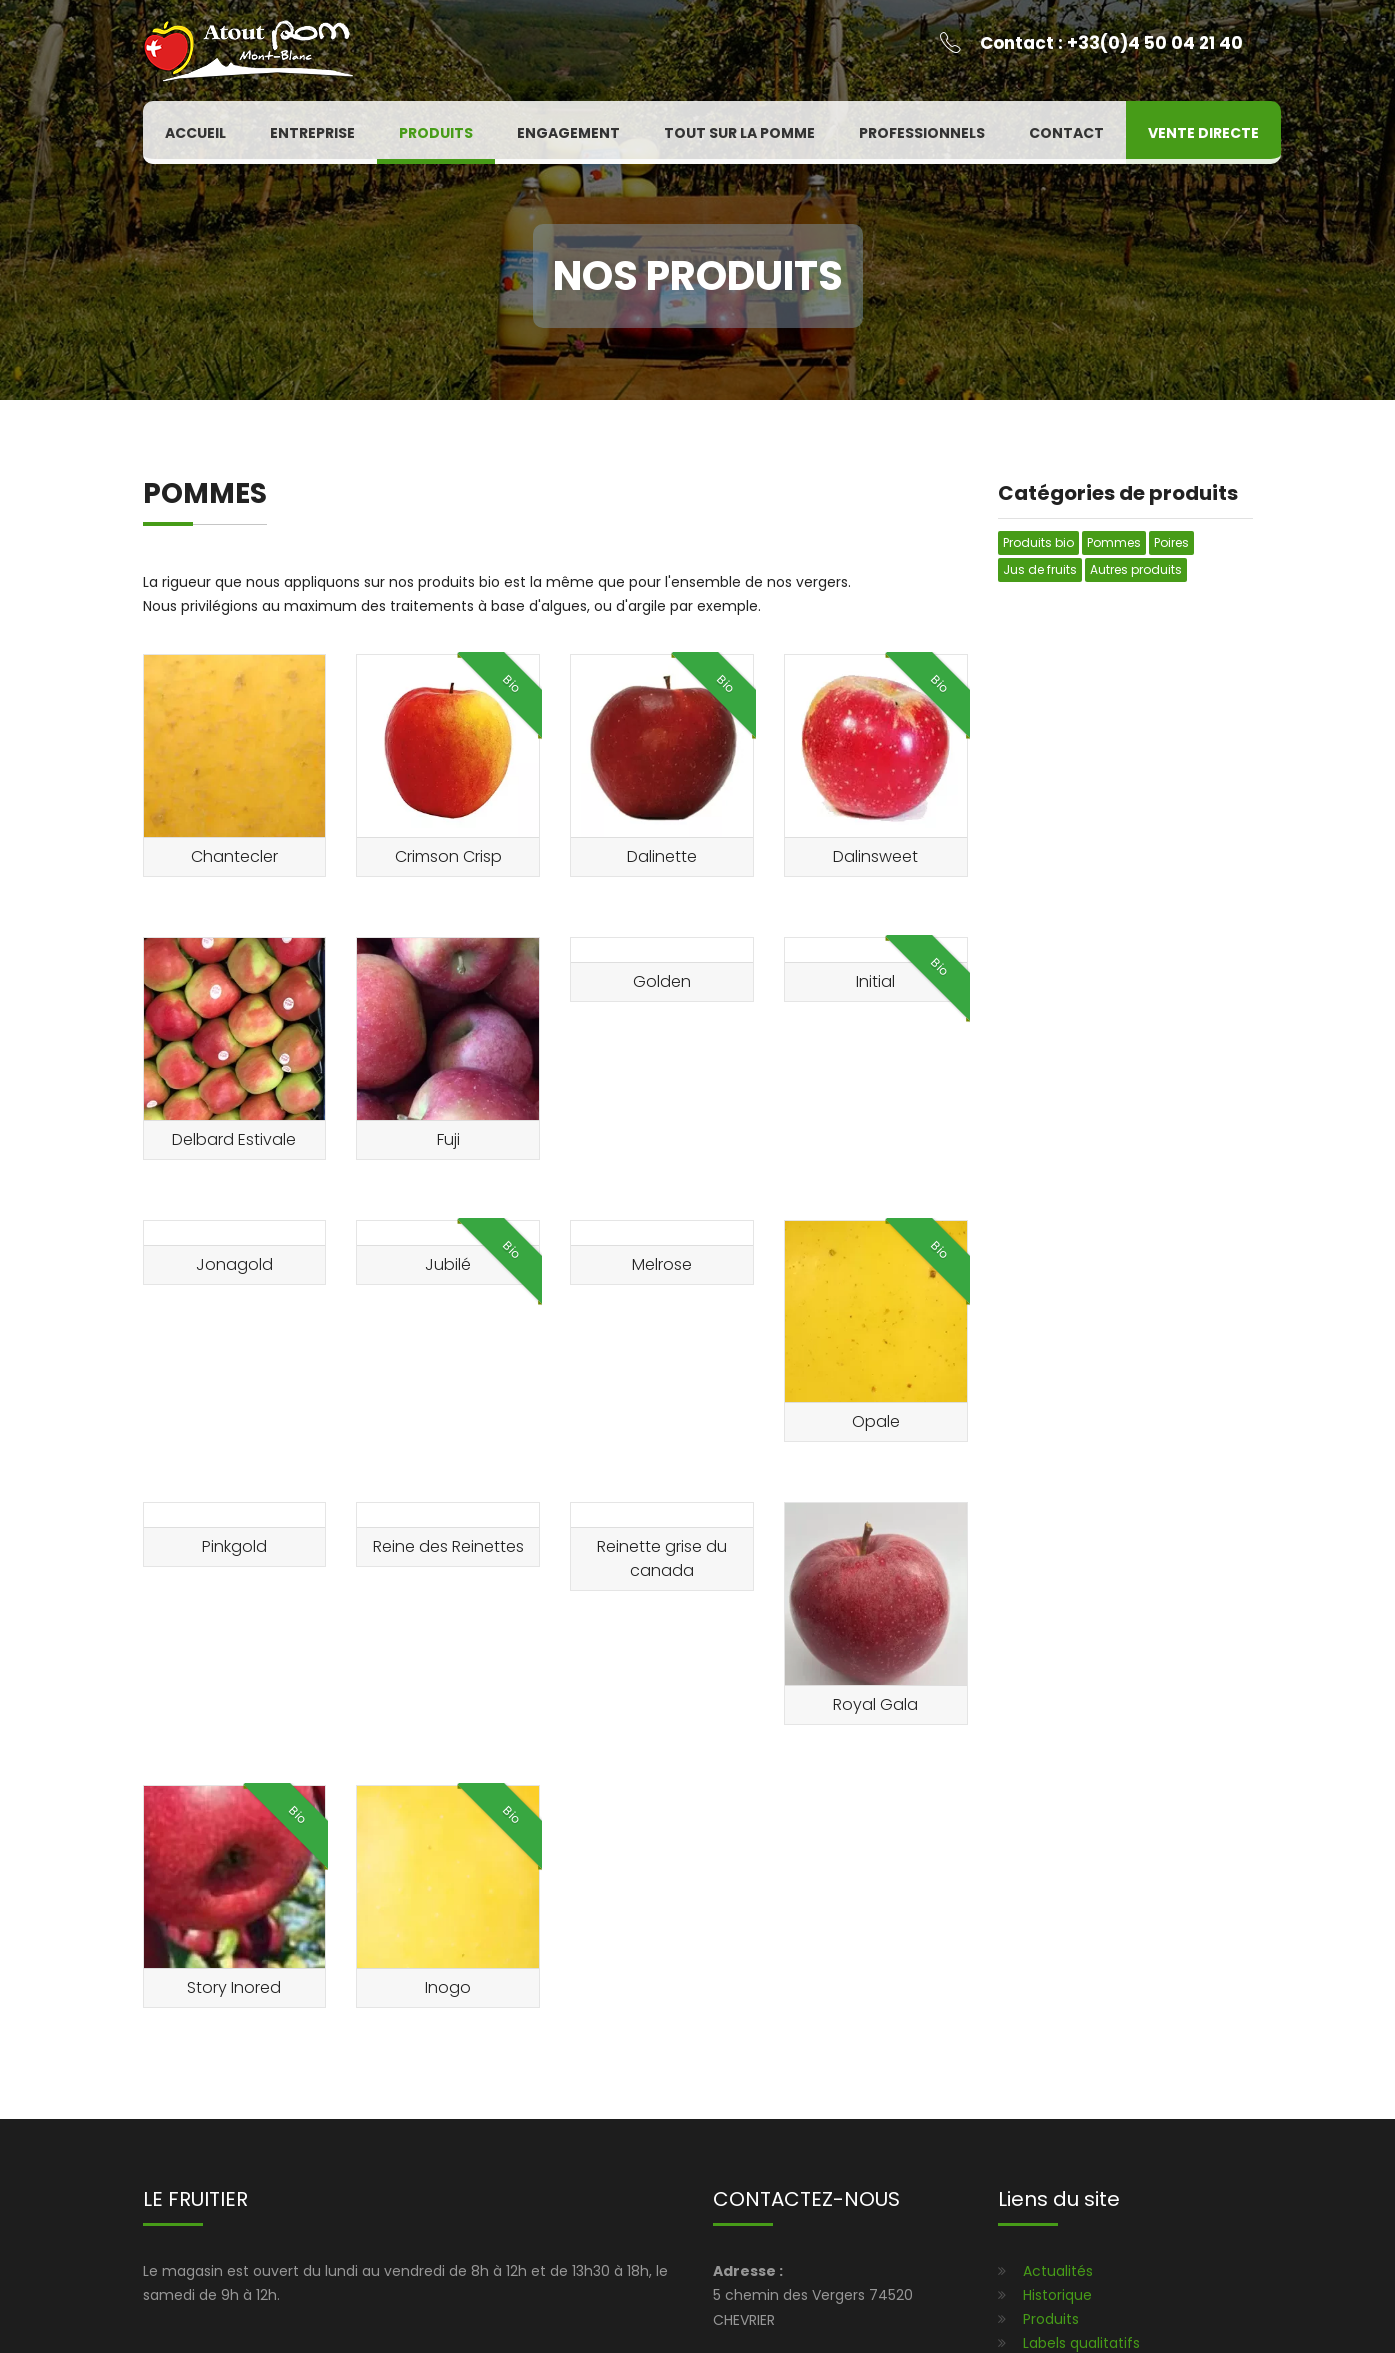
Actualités (1058, 2271)
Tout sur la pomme (739, 133)
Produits (436, 133)
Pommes (1114, 542)
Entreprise (312, 133)
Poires (1171, 542)
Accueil (195, 133)
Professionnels (922, 133)
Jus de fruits (1040, 569)
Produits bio (1038, 542)
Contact (1066, 133)
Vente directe (1203, 133)
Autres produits (1136, 569)
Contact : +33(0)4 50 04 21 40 (1111, 43)
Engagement (568, 133)
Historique (1057, 2295)
